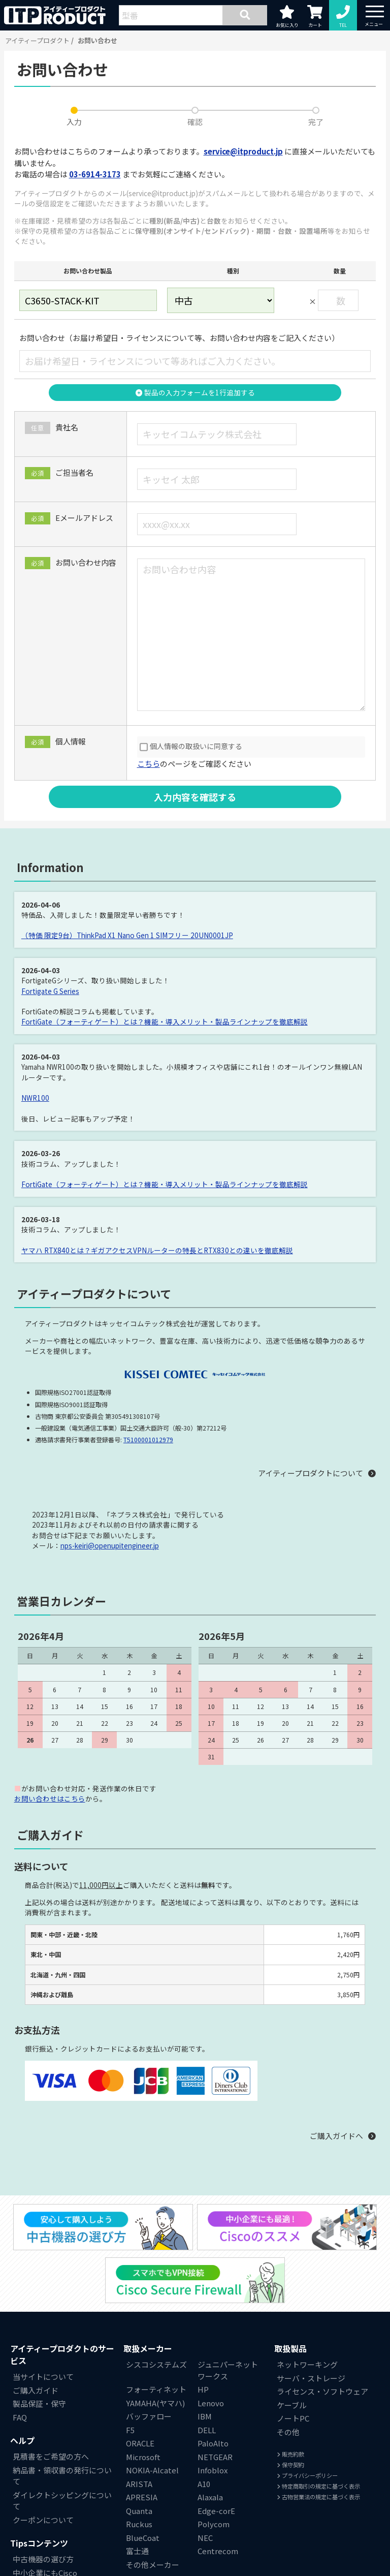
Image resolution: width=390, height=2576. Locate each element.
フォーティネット (156, 2389)
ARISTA (139, 2483)
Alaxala (210, 2497)
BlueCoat (142, 2537)
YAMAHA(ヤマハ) (155, 2403)
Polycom (214, 2524)
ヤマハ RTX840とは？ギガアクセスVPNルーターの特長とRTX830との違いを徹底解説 (157, 1250)
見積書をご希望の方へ (51, 2456)
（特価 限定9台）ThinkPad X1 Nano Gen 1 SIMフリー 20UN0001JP (127, 935)
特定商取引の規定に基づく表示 (318, 2486)
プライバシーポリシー (307, 2475)
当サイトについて (43, 2376)
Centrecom (218, 2551)
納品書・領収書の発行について (62, 2476)
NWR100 (35, 1098)
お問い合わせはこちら (49, 1798)
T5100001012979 (148, 1439)
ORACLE (140, 2443)
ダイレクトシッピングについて (62, 2501)
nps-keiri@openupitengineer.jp (109, 1545)
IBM (205, 2416)
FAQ (20, 2417)
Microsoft (143, 2456)
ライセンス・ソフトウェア (322, 2391)
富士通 (137, 2551)
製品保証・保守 (39, 2403)
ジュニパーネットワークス (228, 2370)
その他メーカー (152, 2564)
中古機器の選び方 (43, 2559)
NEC (205, 2537)
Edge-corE (216, 2510)
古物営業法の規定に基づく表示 (318, 2497)
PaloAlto (213, 2443)
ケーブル (292, 2405)
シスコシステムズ (156, 2364)
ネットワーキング (307, 2364)
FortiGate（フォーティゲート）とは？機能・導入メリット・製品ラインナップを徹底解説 (164, 1021)
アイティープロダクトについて (310, 1473)
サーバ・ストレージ (311, 2378)
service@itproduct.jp (243, 151)
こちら (148, 763)
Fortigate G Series (50, 991)
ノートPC (293, 2418)
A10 (204, 2483)
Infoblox (213, 2470)
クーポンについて (43, 2520)
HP (203, 2389)
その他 (288, 2432)
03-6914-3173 (95, 174)
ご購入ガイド (35, 2390)
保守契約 (290, 2465)
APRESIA (141, 2497)
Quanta (139, 2510)
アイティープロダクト (37, 40)
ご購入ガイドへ (336, 2135)
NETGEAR (215, 2456)
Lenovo (211, 2403)
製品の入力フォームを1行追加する (195, 392)
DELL (207, 2430)
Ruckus (139, 2524)
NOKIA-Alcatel (152, 2470)
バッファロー (149, 2416)
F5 (130, 2430)
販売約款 (290, 2454)
